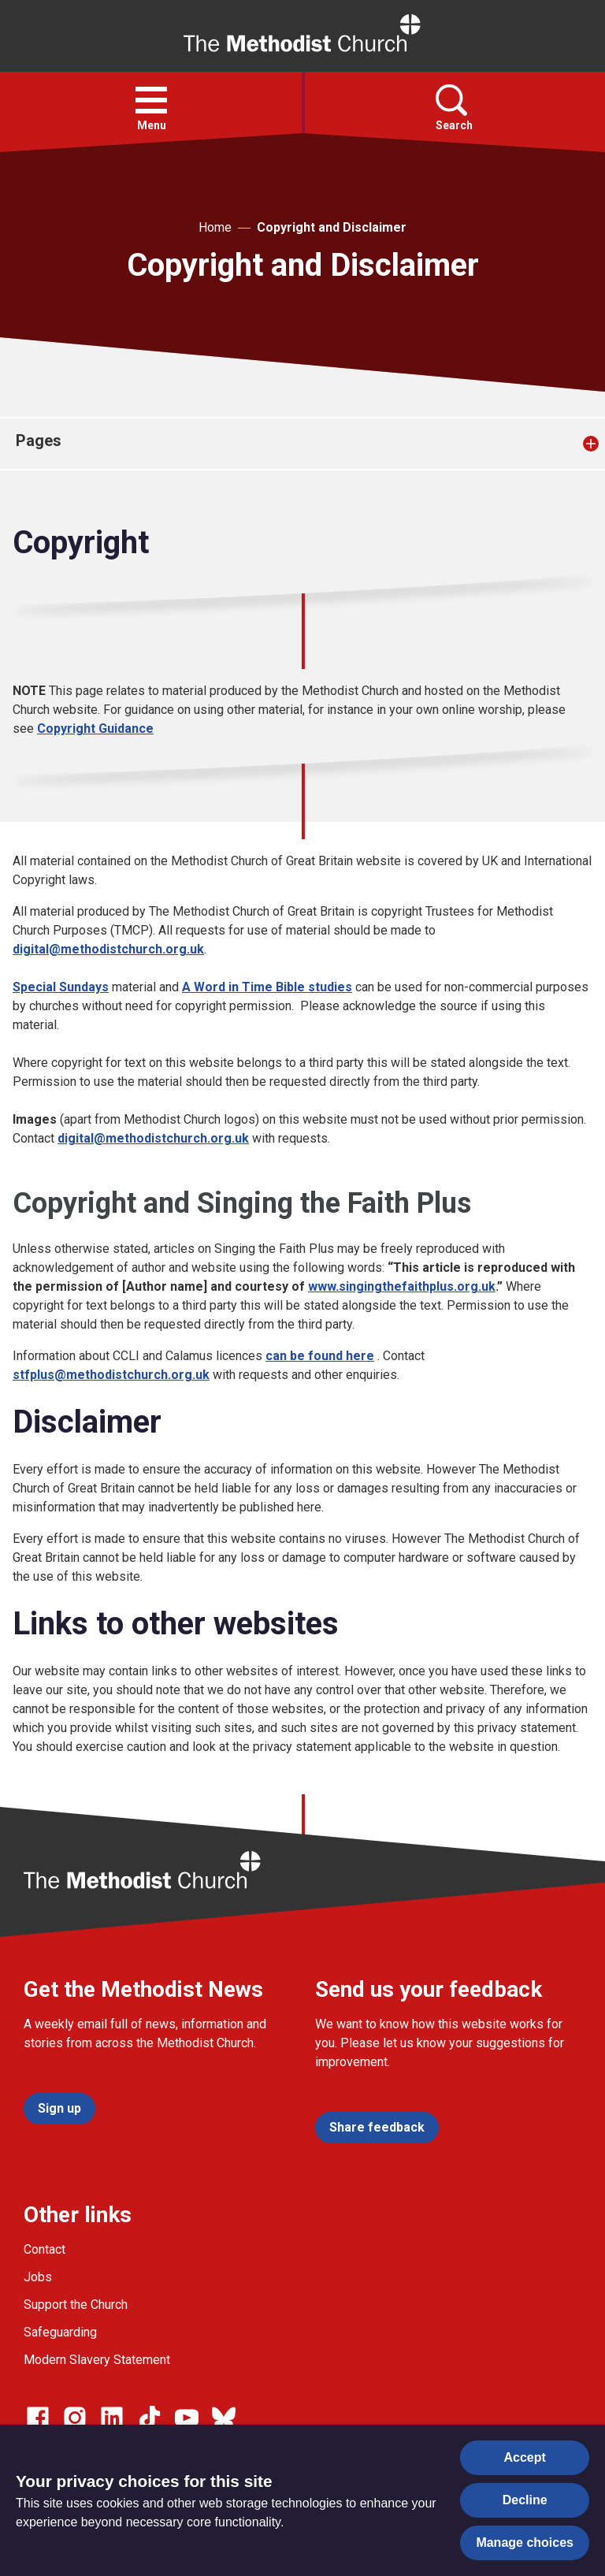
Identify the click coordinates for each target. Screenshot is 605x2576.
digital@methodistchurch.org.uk (108, 949)
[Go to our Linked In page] (112, 2417)
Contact (44, 2249)
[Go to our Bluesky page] (224, 2417)
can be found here (319, 1355)
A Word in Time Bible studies (267, 986)
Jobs (38, 2276)
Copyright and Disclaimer (331, 227)
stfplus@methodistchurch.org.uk (111, 1374)
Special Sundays (61, 986)
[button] (151, 100)
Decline (525, 2500)
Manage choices (524, 2542)
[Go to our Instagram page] (75, 2417)
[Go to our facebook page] (38, 2417)
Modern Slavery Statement (97, 2359)
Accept (525, 2457)
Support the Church (76, 2304)
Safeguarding (60, 2332)
